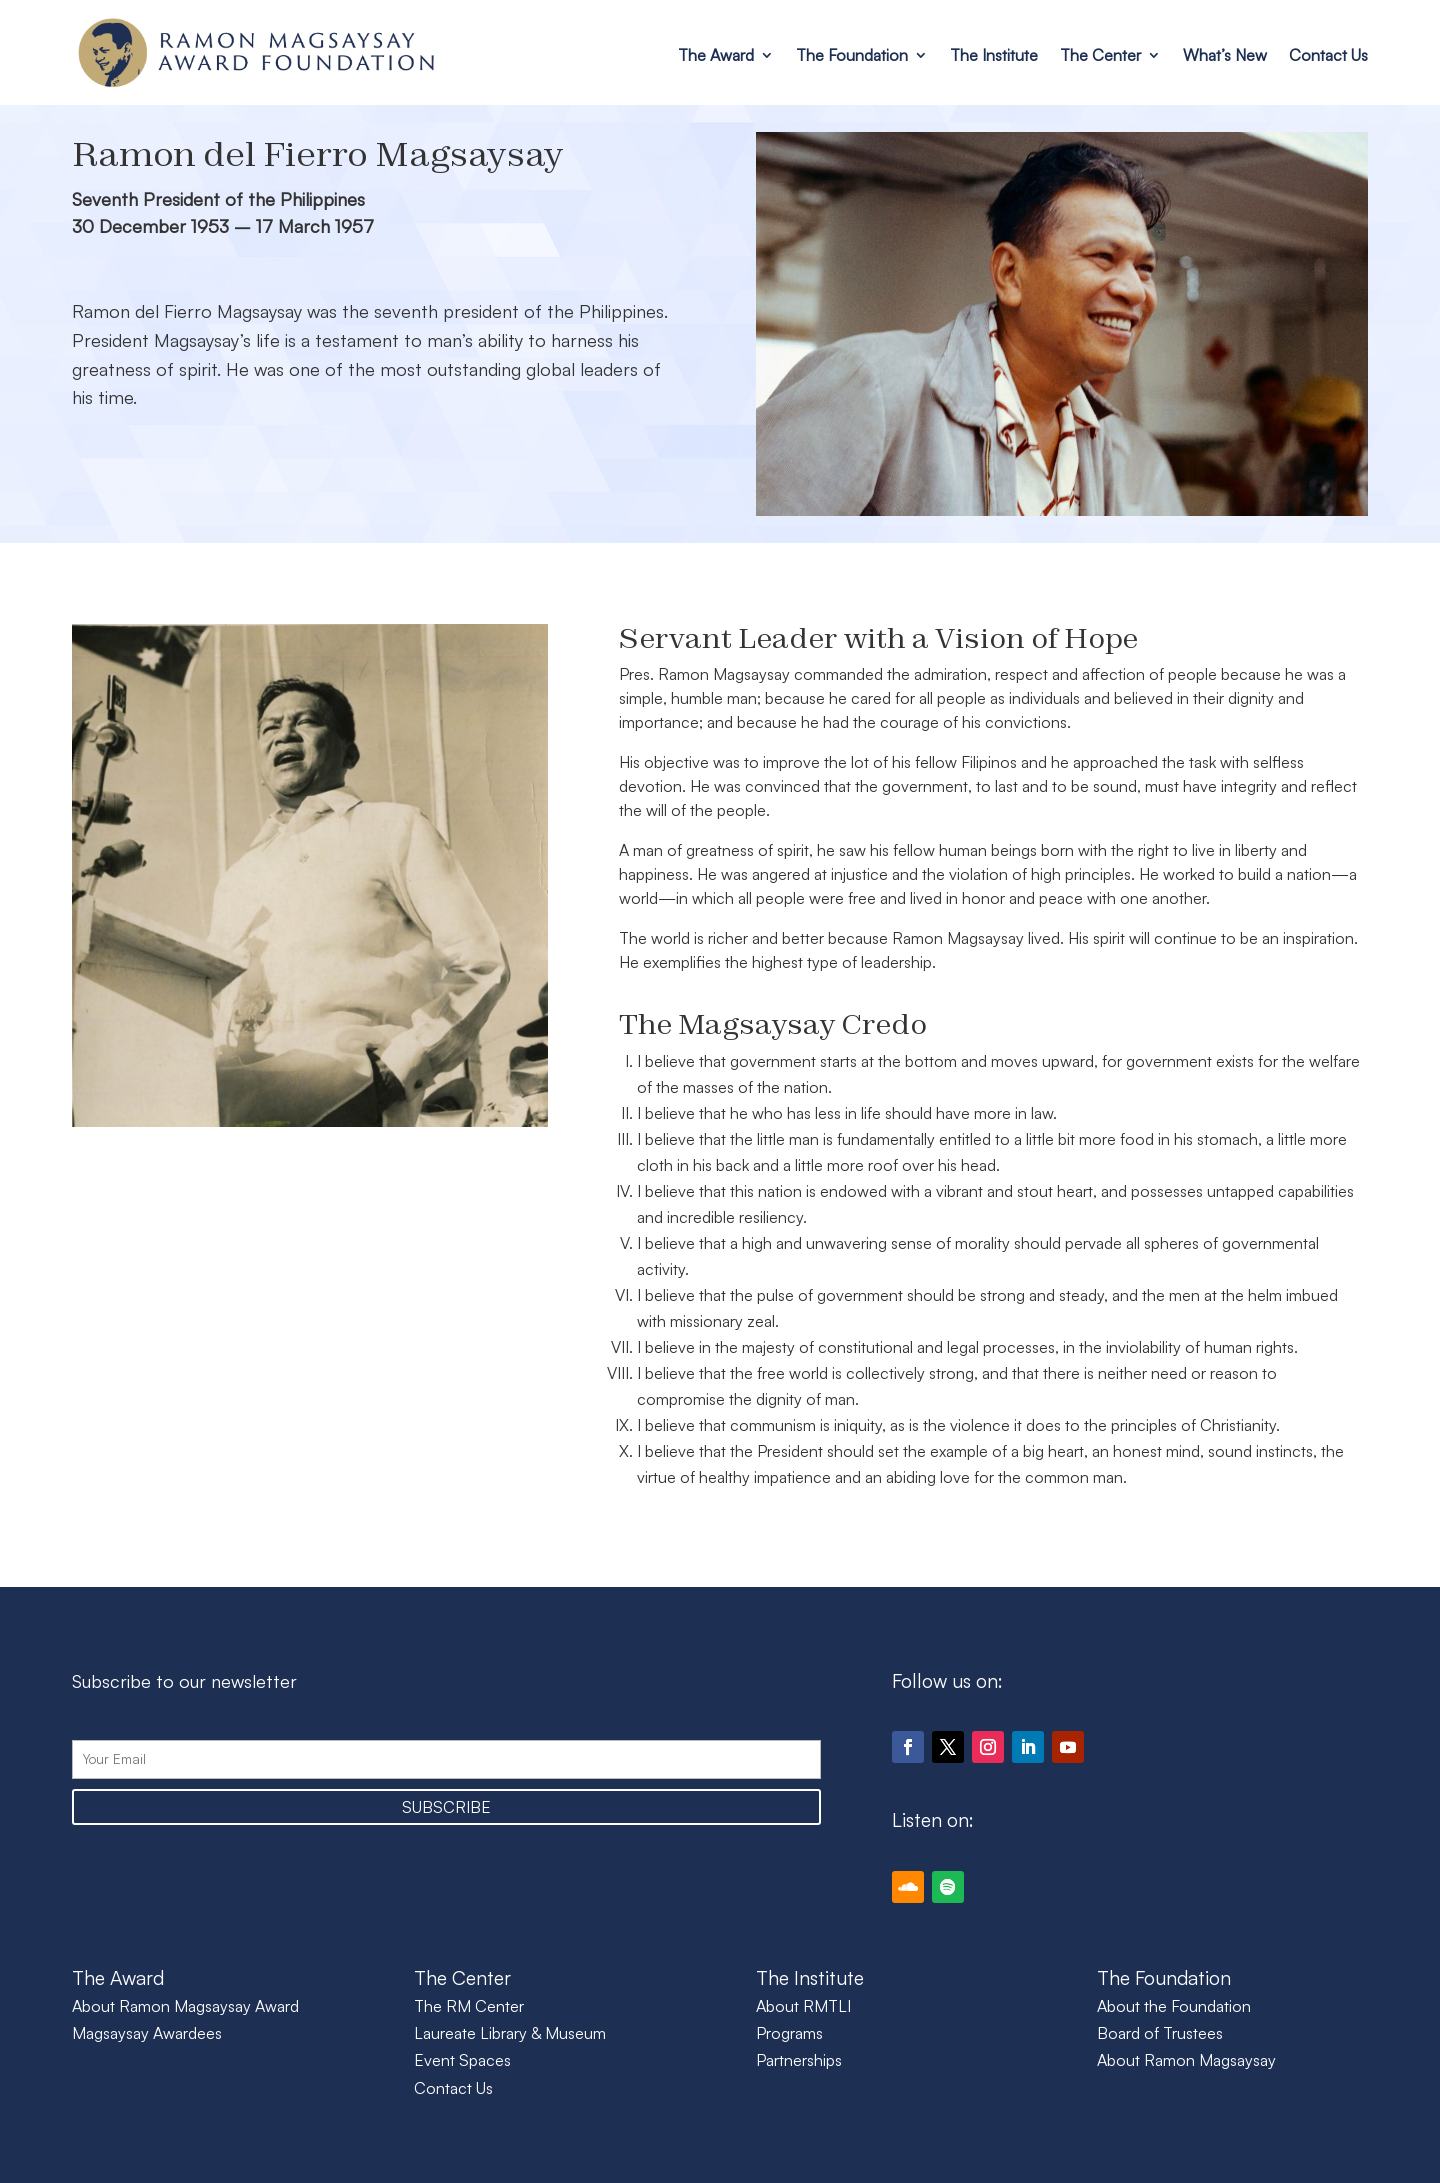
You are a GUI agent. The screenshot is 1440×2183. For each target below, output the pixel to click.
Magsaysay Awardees (147, 2033)
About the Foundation (1174, 2006)
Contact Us (1328, 55)
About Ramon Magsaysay (1186, 2060)
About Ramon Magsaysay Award (185, 2006)
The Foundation (852, 55)
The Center (1100, 55)
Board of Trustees (1160, 2033)
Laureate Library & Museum (510, 2033)
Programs (789, 2033)
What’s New (1225, 55)
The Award (716, 55)
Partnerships (799, 2060)
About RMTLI (803, 2006)
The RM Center (469, 2006)
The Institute (994, 55)
